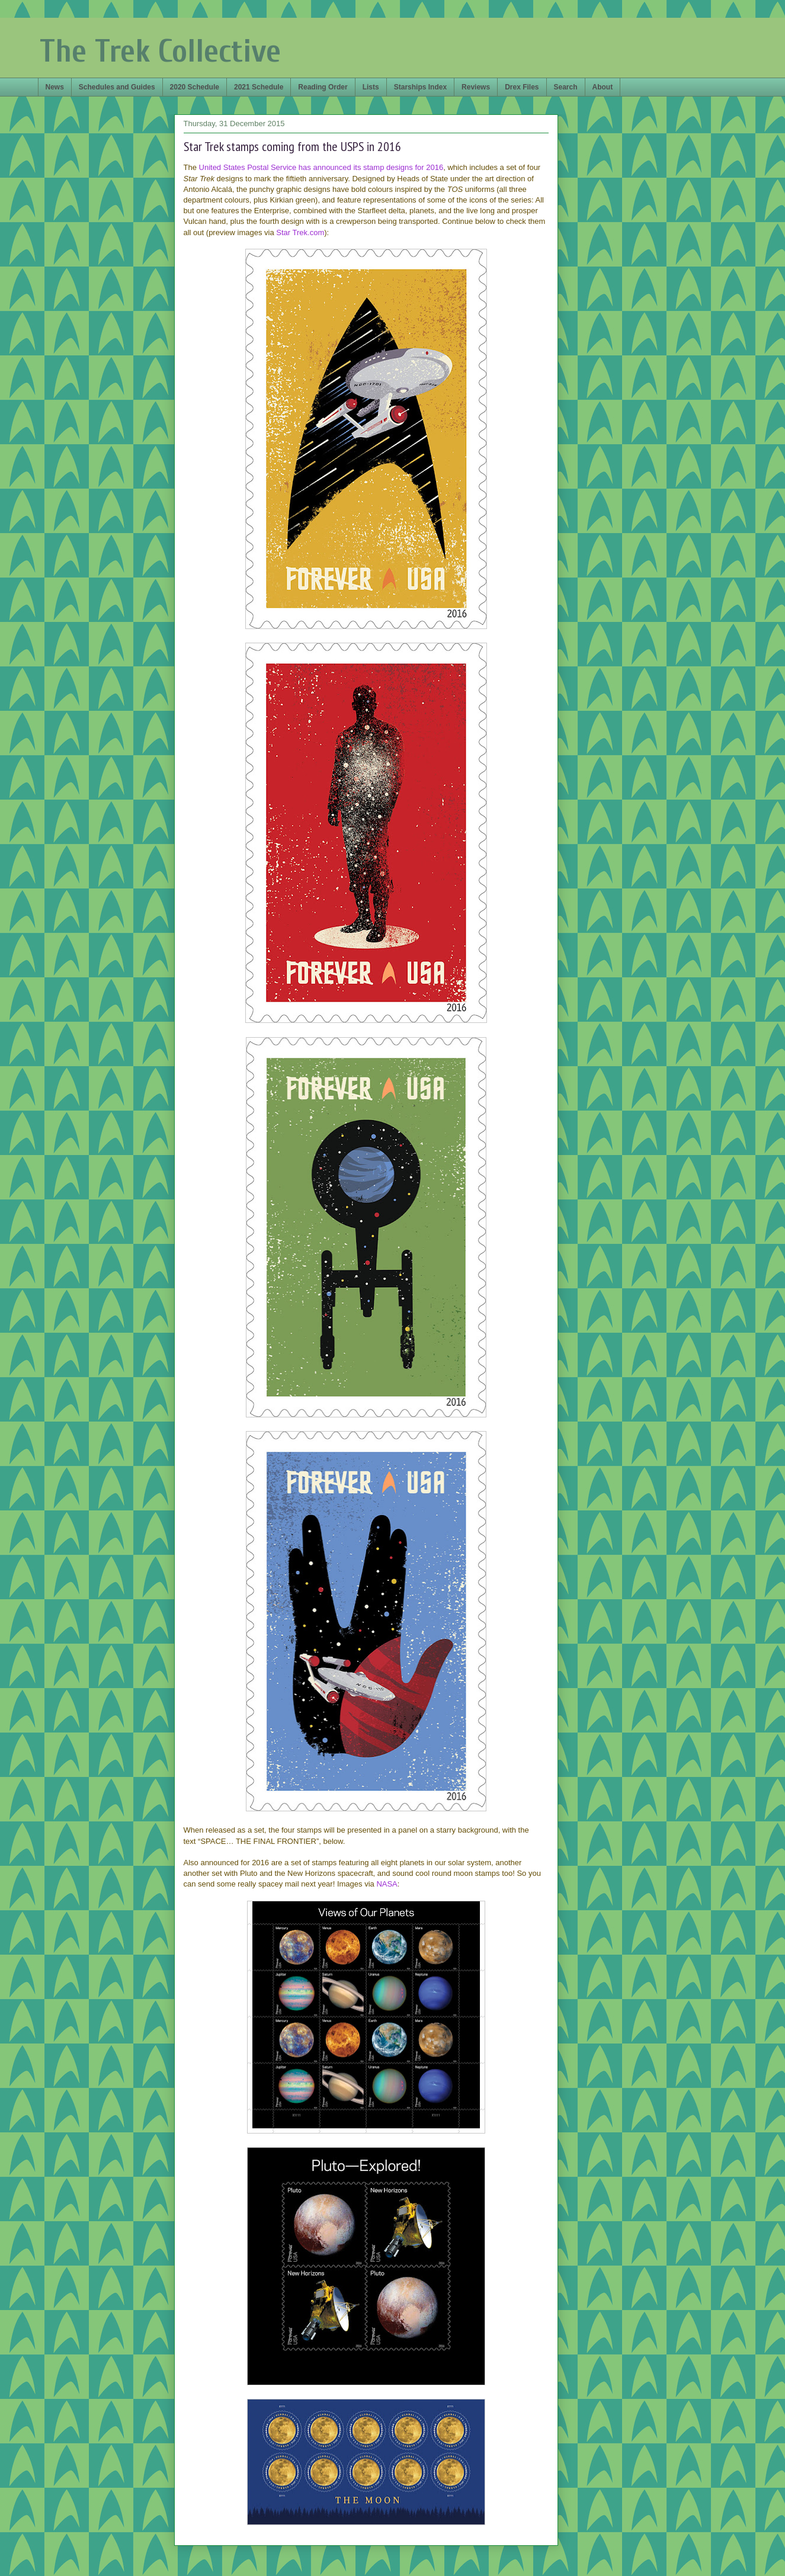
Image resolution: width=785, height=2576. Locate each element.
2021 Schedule (258, 87)
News (55, 87)
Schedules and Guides (117, 87)
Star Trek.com (300, 232)
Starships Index (420, 87)
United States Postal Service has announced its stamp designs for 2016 (321, 167)
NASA (386, 1883)
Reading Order (322, 87)
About (602, 87)
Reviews (476, 87)
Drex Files (522, 87)
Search (566, 87)
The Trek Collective (160, 51)
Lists (371, 87)
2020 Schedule (194, 87)
